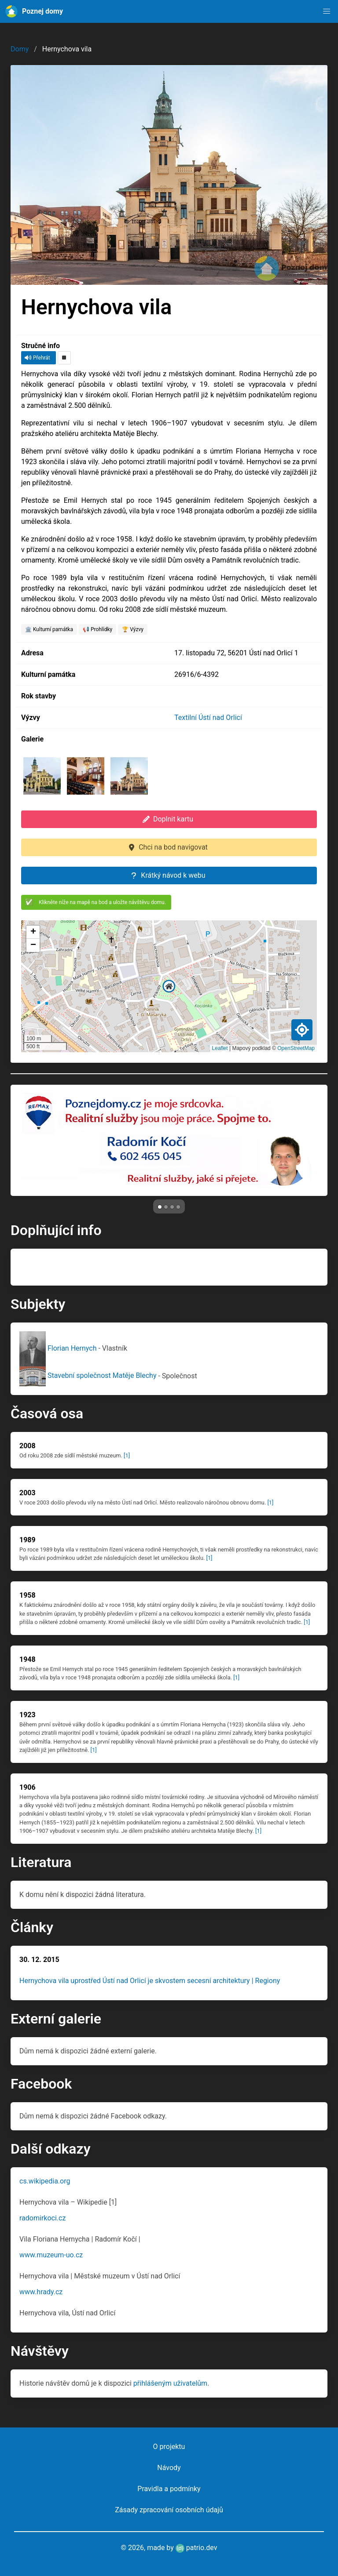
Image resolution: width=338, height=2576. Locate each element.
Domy (20, 49)
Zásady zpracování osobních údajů (169, 2510)
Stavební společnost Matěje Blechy (88, 1375)
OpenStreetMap (296, 1048)
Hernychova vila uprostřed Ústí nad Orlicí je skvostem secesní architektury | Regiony (149, 1981)
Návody (168, 2467)
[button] (326, 11)
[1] (127, 1455)
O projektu (169, 2446)
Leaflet (220, 1048)
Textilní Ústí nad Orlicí (208, 717)
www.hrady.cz (40, 2292)
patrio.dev (196, 2547)
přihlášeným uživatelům (170, 2383)
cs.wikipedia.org (44, 2181)
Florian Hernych (58, 1348)
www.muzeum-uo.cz (51, 2255)
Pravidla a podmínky (168, 2489)
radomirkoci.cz (42, 2218)
